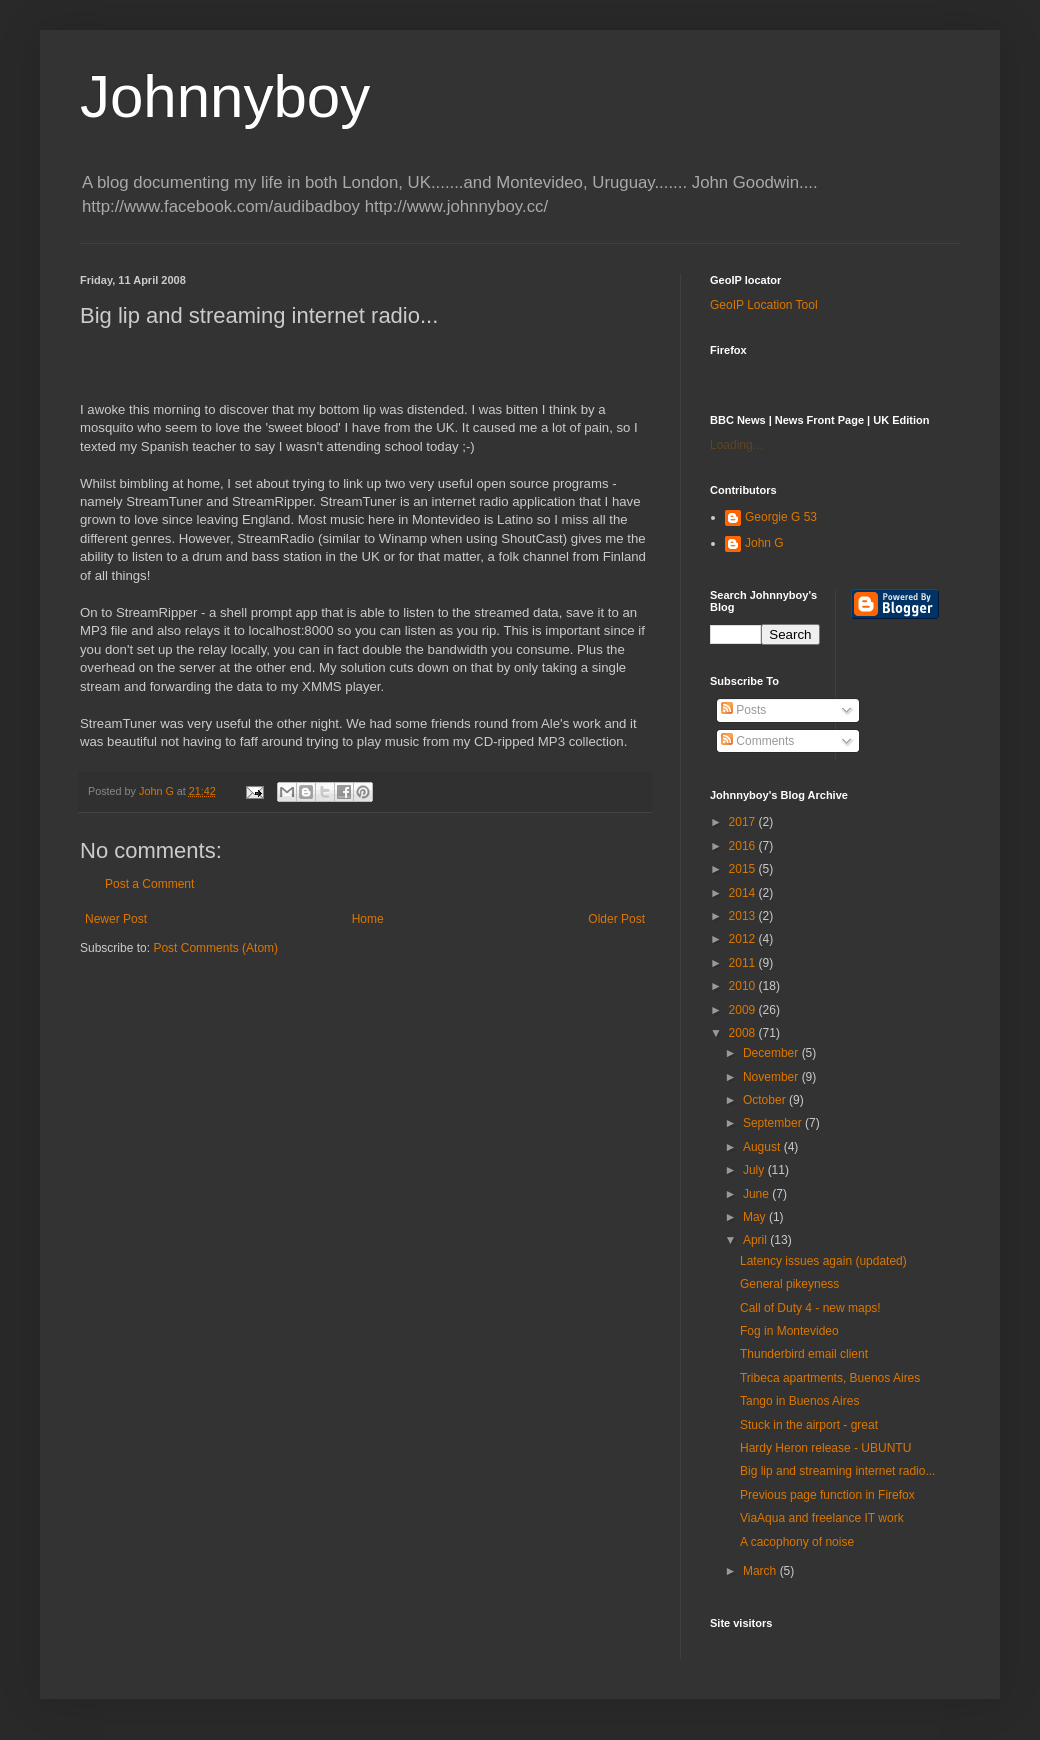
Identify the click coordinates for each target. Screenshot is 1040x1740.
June (757, 1194)
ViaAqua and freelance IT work (822, 1518)
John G (764, 543)
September (774, 1123)
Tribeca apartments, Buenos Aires (830, 1378)
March (761, 1571)
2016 (744, 846)
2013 (744, 916)
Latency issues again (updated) (823, 1261)
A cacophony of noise (797, 1542)
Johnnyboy (225, 96)
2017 (744, 822)
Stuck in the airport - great (809, 1425)
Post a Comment (149, 884)
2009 (744, 1010)
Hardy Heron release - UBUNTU (825, 1448)
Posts (743, 710)
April (756, 1240)
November (772, 1077)
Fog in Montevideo (789, 1331)
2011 (744, 963)
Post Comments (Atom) (215, 948)
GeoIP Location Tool (764, 305)
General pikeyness (789, 1284)
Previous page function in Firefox (827, 1495)
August (763, 1147)
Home (368, 919)
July (755, 1170)
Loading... (736, 445)
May (756, 1217)
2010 (744, 986)
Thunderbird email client (804, 1354)
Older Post (616, 919)
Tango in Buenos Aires (799, 1401)
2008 (744, 1033)
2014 (744, 893)
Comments (757, 741)
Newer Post (116, 919)
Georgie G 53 (781, 517)
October (766, 1100)
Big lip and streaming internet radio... (837, 1471)
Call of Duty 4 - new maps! (810, 1308)
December (772, 1053)
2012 (744, 939)
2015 (744, 869)
